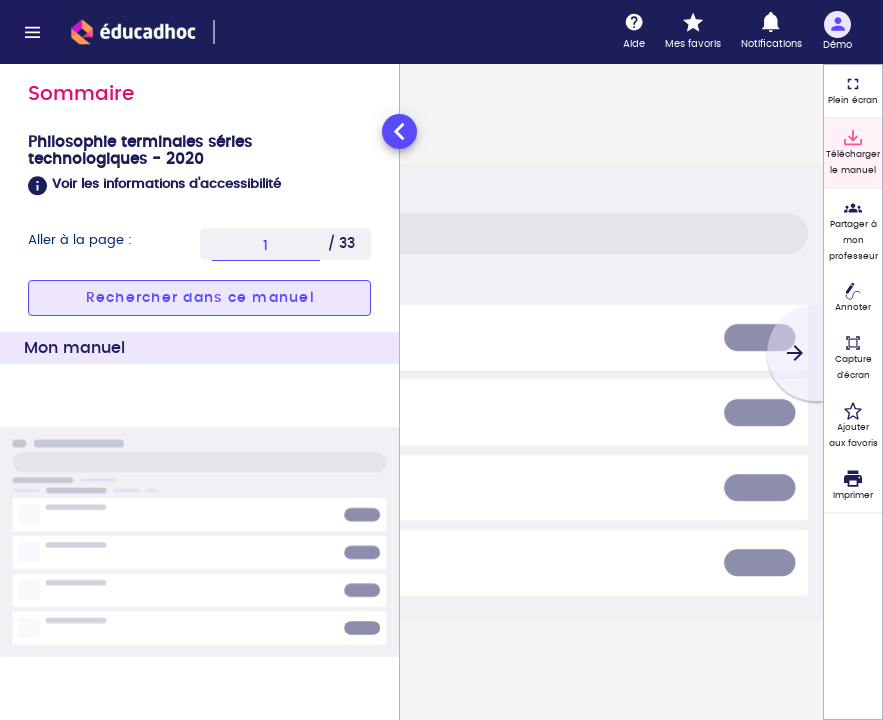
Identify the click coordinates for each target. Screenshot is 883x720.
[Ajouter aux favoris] (853, 426)
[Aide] (634, 32)
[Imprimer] (853, 486)
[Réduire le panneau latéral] (399, 131)
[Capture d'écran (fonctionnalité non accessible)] (853, 358)
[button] (199, 186)
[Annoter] (853, 299)
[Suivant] (795, 353)
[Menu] (32, 32)
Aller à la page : (80, 240)
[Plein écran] (853, 91)
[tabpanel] (199, 415)
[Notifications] (771, 32)
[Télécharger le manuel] (853, 153)
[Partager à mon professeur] (853, 231)
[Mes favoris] (693, 32)
